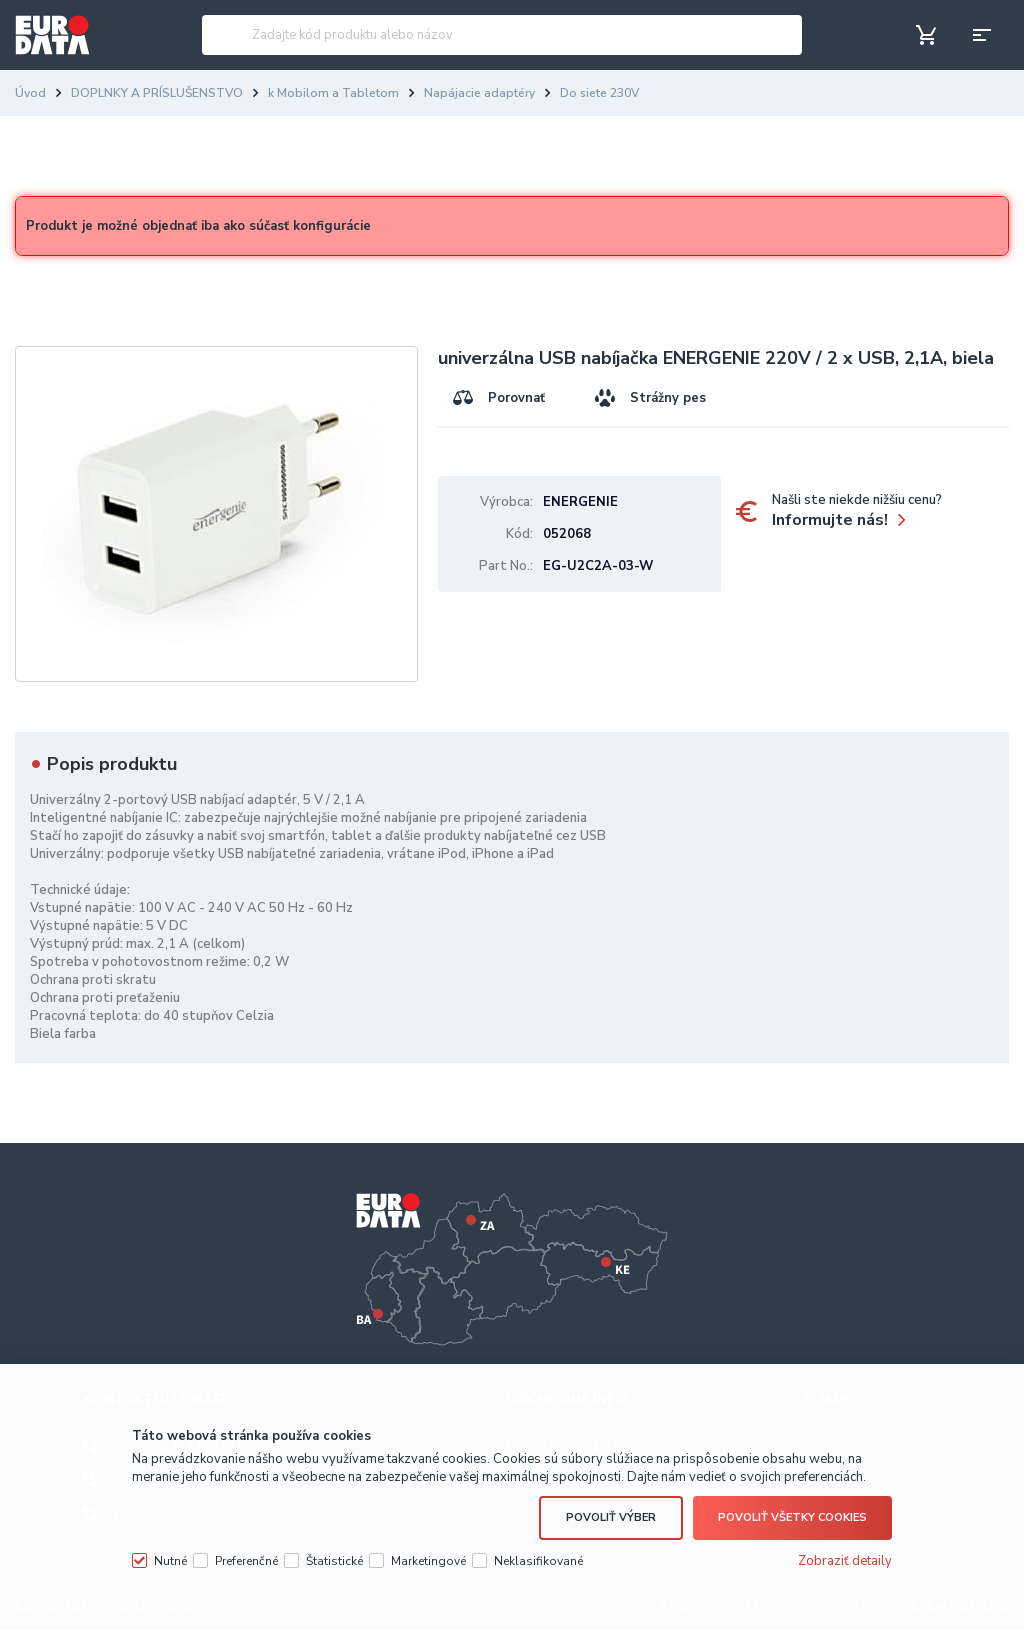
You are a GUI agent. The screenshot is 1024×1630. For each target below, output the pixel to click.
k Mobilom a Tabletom (333, 93)
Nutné (170, 1558)
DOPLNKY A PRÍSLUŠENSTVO (157, 93)
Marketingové (428, 1558)
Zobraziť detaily (845, 1558)
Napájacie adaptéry (479, 93)
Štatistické (334, 1558)
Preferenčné (246, 1558)
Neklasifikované (538, 1558)
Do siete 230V (599, 93)
